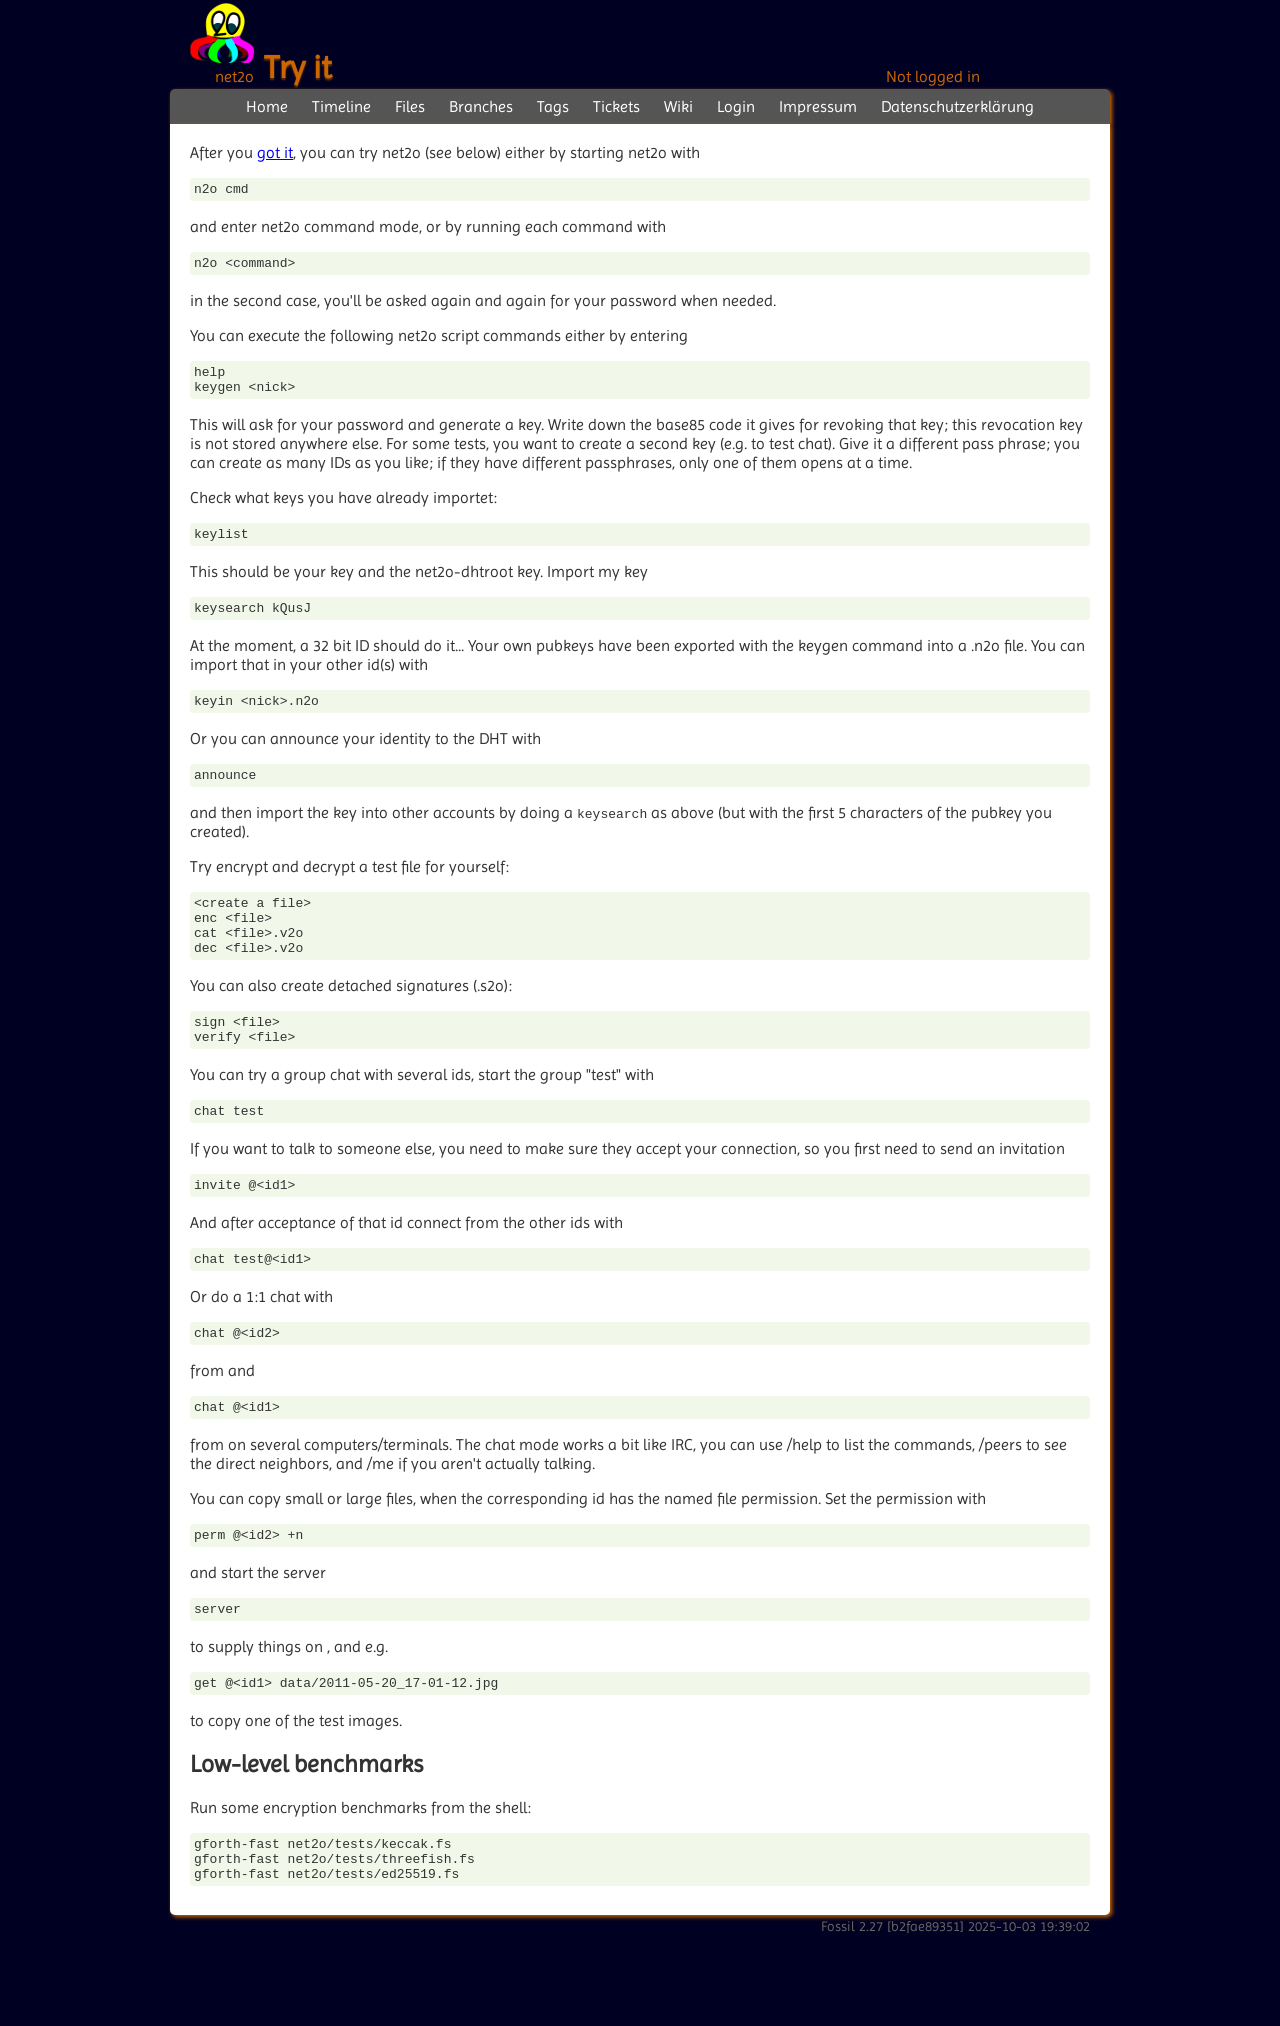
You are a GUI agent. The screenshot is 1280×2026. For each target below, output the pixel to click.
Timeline (341, 106)
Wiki (678, 106)
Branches (481, 106)
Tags (553, 106)
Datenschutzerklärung (957, 106)
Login (736, 106)
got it (275, 152)
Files (410, 106)
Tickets (616, 106)
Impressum (818, 106)
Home (267, 106)
